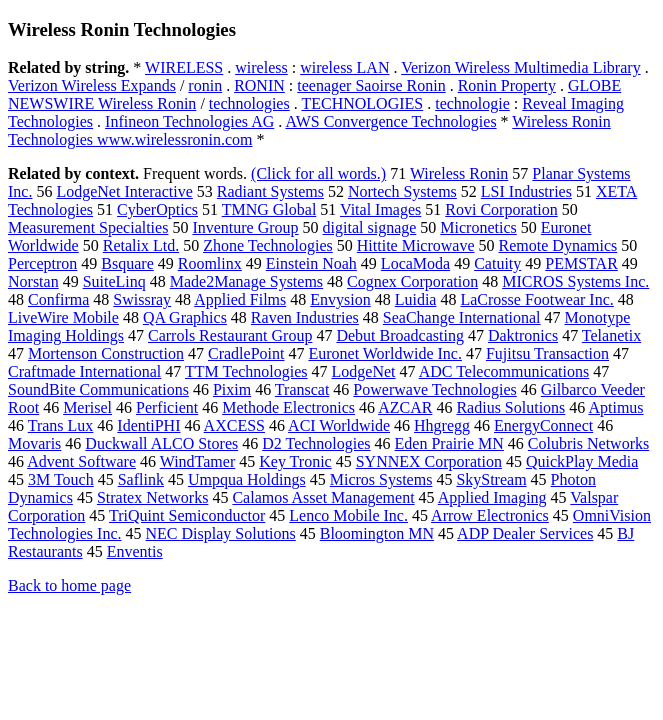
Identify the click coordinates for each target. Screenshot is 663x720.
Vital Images (380, 209)
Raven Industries (305, 317)
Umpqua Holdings (247, 479)
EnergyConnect (543, 425)
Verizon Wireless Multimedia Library (520, 67)
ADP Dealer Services (525, 533)
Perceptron (42, 263)
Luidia (416, 299)
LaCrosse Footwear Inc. (536, 299)
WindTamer (198, 461)
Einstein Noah (311, 263)
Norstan (33, 281)
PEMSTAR (581, 263)
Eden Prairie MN (449, 443)
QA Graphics (185, 317)
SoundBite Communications (98, 389)
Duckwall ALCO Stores (161, 443)
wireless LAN (344, 67)
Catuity (497, 263)
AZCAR (405, 407)
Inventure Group (245, 227)
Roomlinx (210, 263)
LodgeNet (364, 371)
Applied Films (240, 299)
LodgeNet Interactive (124, 191)
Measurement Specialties (88, 227)
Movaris (34, 443)
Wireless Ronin (459, 173)
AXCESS (234, 425)
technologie (472, 103)
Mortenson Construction (106, 353)
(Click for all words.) (318, 173)
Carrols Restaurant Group (230, 335)
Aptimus (615, 407)
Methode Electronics (288, 407)
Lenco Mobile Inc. (348, 515)
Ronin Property (507, 85)
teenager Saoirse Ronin (371, 85)
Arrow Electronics (490, 515)
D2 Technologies (316, 443)
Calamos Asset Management (323, 497)
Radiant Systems (270, 191)
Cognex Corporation (412, 281)
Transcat (302, 389)
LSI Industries (526, 191)
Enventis (135, 551)
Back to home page (69, 585)
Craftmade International (84, 371)
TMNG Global (269, 209)
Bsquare (127, 263)
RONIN (259, 85)
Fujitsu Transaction (547, 353)
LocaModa (415, 263)
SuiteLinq (114, 281)
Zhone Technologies (268, 245)
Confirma (58, 299)
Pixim (232, 389)
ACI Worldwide (339, 425)
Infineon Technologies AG (189, 121)
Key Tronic (295, 461)
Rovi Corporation (501, 209)
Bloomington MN (377, 533)
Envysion (340, 299)
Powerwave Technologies (434, 389)
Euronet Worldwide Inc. (384, 353)
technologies (249, 103)
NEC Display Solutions (221, 533)
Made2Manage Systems (246, 281)
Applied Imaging (492, 497)
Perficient (167, 407)
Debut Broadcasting (400, 335)
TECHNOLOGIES (362, 103)
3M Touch (61, 479)
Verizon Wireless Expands (92, 85)
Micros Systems (381, 479)
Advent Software (81, 461)
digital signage (370, 227)
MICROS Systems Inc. (575, 281)
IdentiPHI (148, 425)
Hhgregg (442, 425)
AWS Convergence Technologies (390, 121)
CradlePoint (246, 353)
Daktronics (523, 335)
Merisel (87, 407)
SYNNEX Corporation (429, 461)
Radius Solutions (510, 407)
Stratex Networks (153, 497)
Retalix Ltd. (141, 245)
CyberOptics (157, 209)
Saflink (141, 479)
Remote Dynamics (558, 245)
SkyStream (491, 479)
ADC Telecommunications (504, 371)
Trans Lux (61, 425)
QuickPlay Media (582, 461)
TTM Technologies (246, 371)
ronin (205, 85)
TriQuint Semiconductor (187, 515)
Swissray (142, 299)
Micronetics (478, 227)
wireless (261, 67)
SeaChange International (462, 317)
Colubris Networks (588, 443)
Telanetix (611, 335)
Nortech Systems (402, 191)
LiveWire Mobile (63, 317)
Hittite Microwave (416, 245)
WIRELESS (184, 67)
